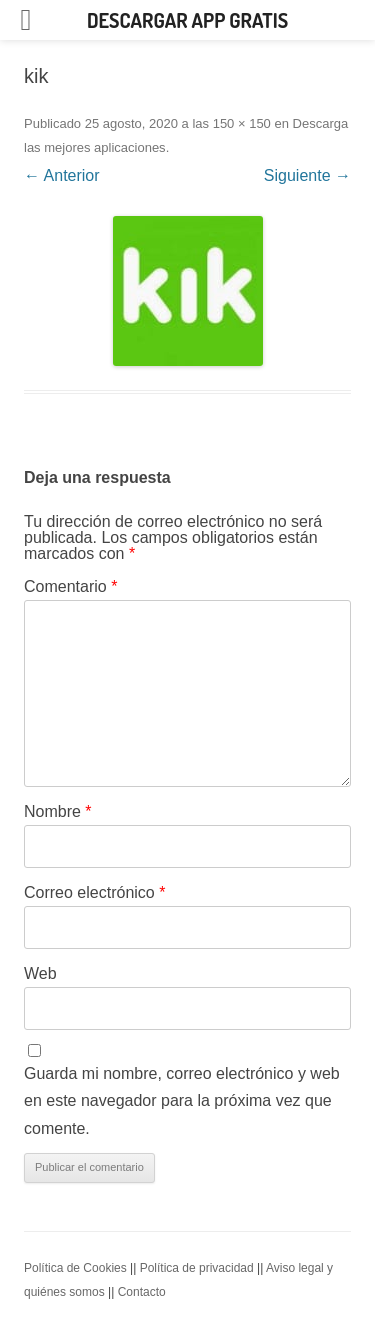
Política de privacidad (197, 1268)
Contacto (142, 1292)
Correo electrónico (94, 892)
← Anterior (62, 175)
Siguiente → (307, 175)
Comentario (70, 586)
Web (40, 973)
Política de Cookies (75, 1268)
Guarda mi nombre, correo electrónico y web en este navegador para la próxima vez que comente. (182, 1101)
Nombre (58, 811)
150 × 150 (242, 123)
